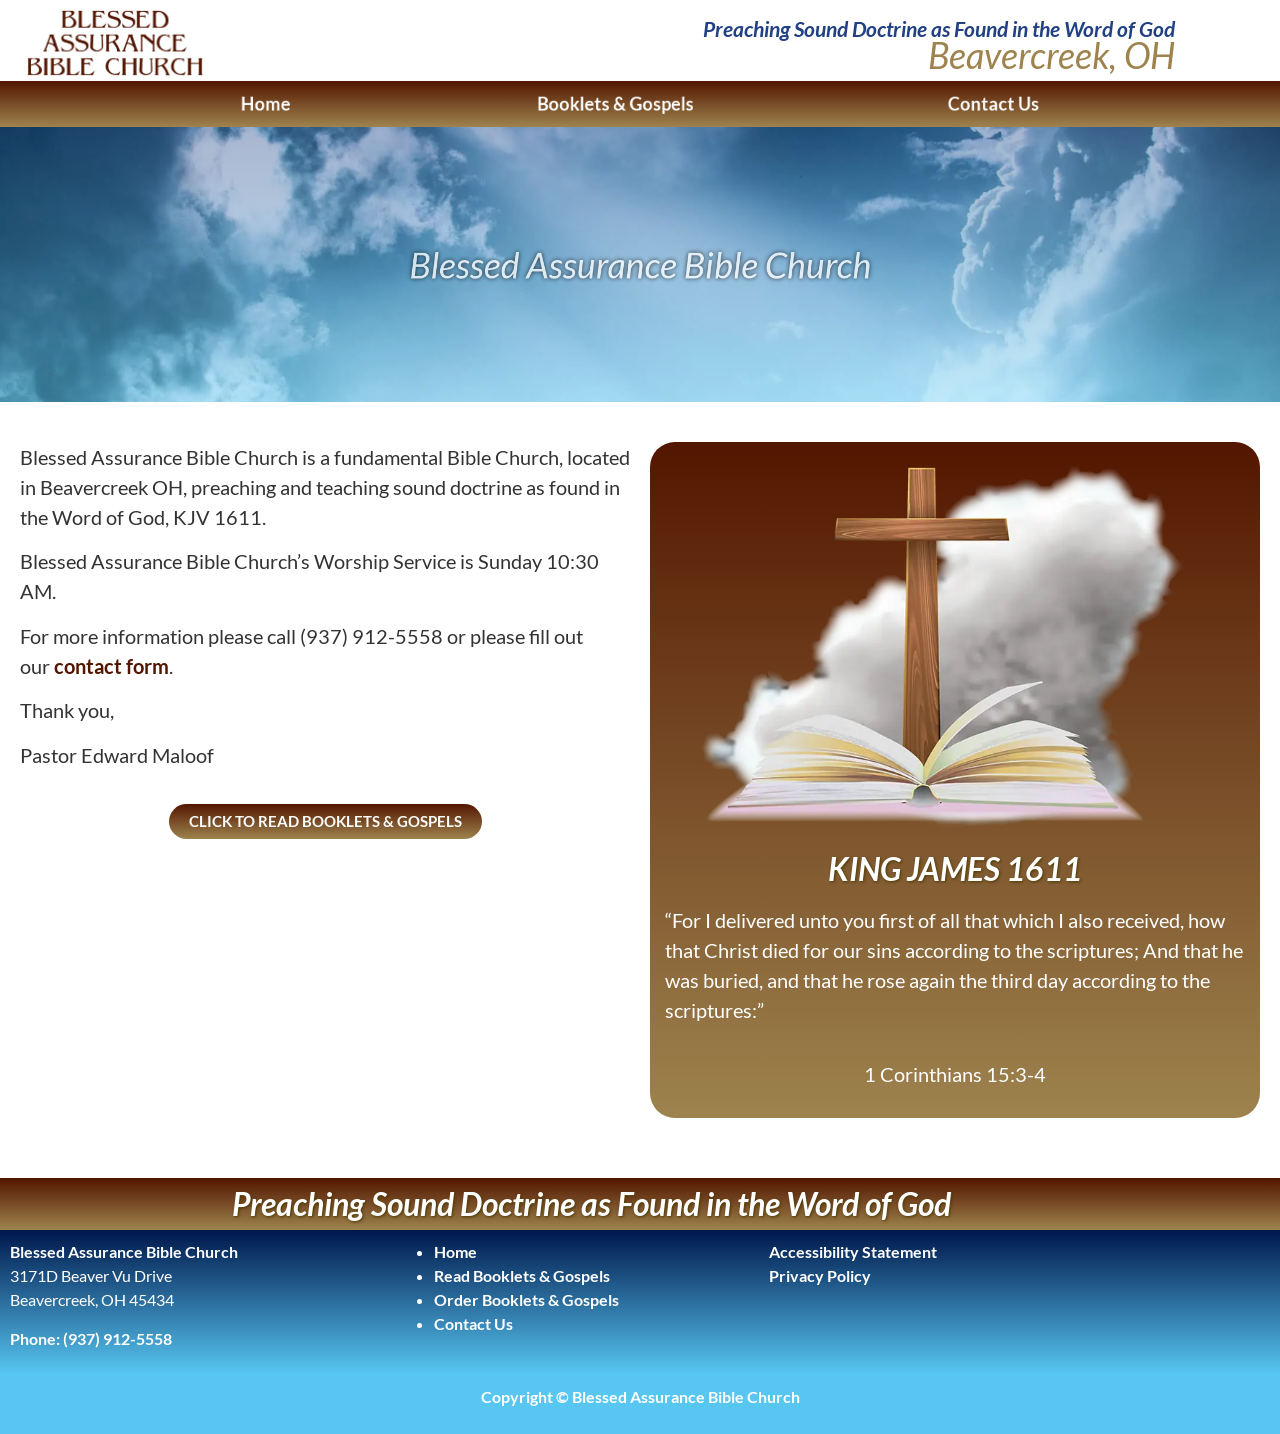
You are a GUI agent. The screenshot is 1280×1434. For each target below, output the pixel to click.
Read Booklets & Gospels (522, 1275)
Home (332, 104)
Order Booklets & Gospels (526, 1299)
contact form (111, 666)
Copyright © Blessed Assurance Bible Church (640, 1396)
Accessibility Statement (853, 1251)
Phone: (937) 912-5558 (91, 1338)
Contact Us (930, 104)
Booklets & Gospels (622, 104)
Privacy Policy (820, 1275)
